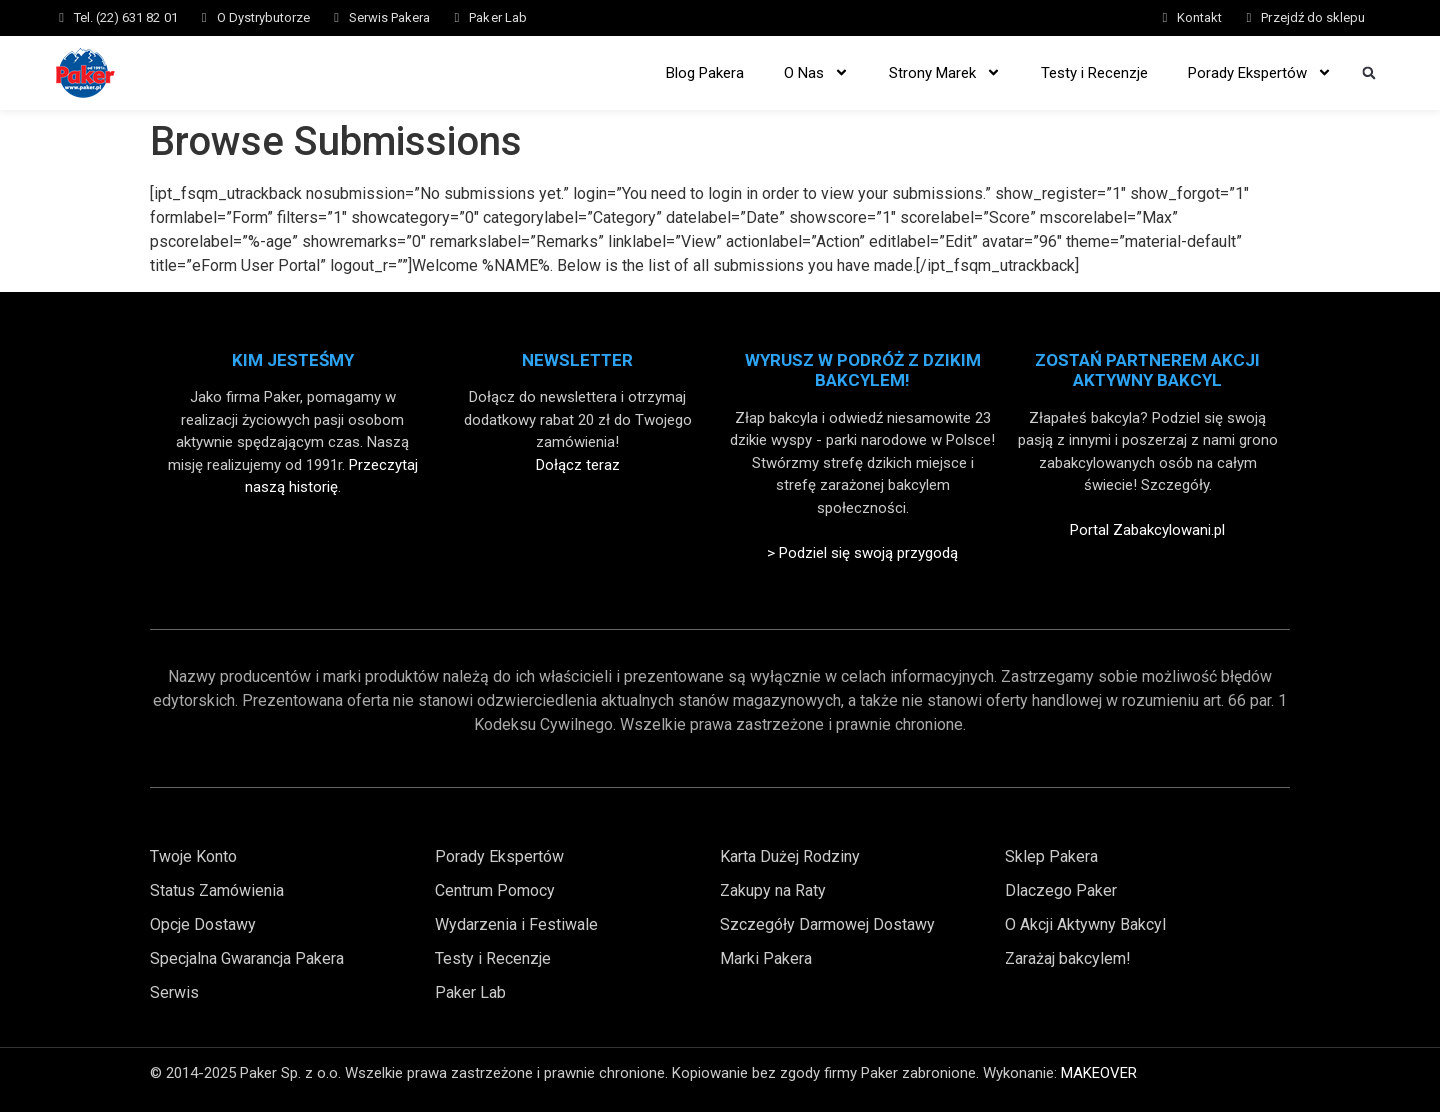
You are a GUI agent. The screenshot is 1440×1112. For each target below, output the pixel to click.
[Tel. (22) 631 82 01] (61, 17)
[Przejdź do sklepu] (1248, 17)
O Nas (816, 72)
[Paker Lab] (456, 17)
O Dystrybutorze (263, 17)
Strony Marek (945, 72)
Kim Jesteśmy (293, 360)
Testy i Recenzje (1094, 73)
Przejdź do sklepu (1313, 17)
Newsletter (577, 360)
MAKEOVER (1099, 1073)
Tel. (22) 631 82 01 (126, 17)
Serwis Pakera (389, 17)
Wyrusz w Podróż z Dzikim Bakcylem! (863, 370)
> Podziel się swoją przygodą (862, 553)
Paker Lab (497, 17)
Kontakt (1199, 17)
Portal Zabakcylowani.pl (1147, 530)
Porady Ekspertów (1260, 72)
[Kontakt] (1164, 17)
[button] (1368, 72)
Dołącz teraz (578, 465)
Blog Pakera (705, 73)
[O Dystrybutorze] (204, 17)
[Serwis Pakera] (336, 17)
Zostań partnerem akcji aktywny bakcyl (1147, 370)
